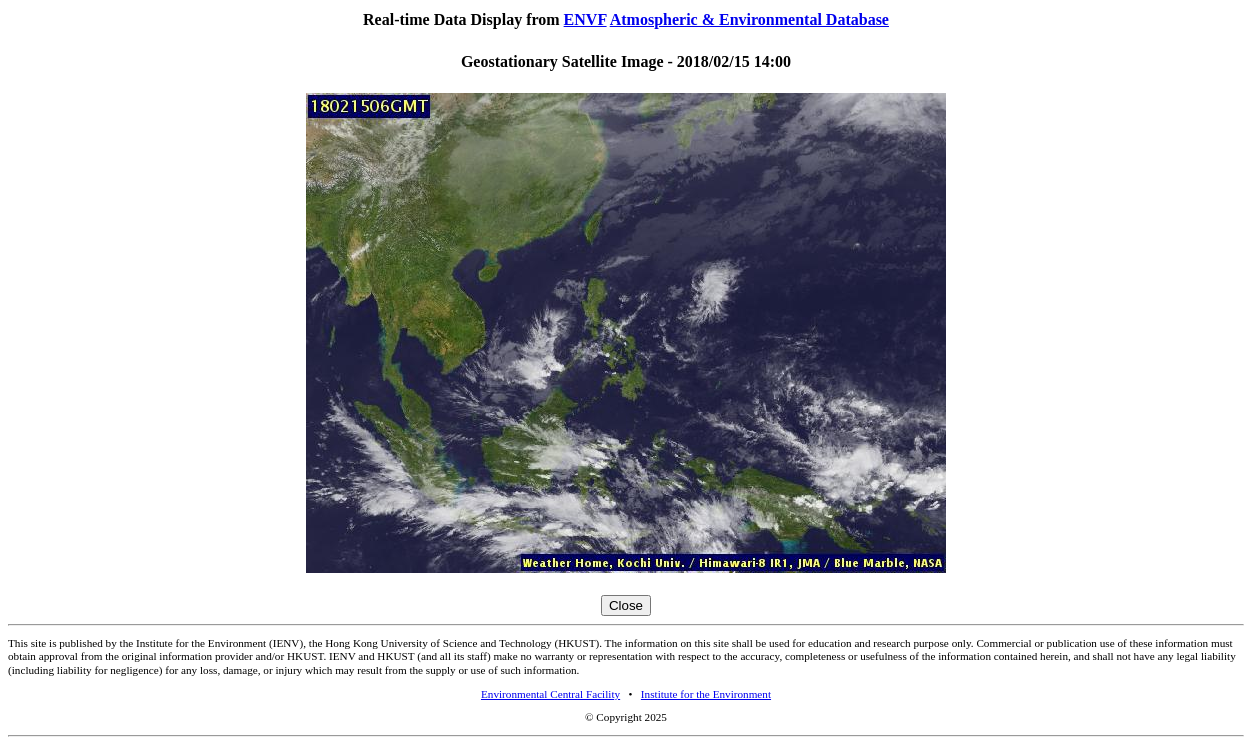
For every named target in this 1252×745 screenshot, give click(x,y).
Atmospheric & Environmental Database (749, 19)
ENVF (585, 19)
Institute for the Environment (706, 694)
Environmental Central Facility (550, 694)
